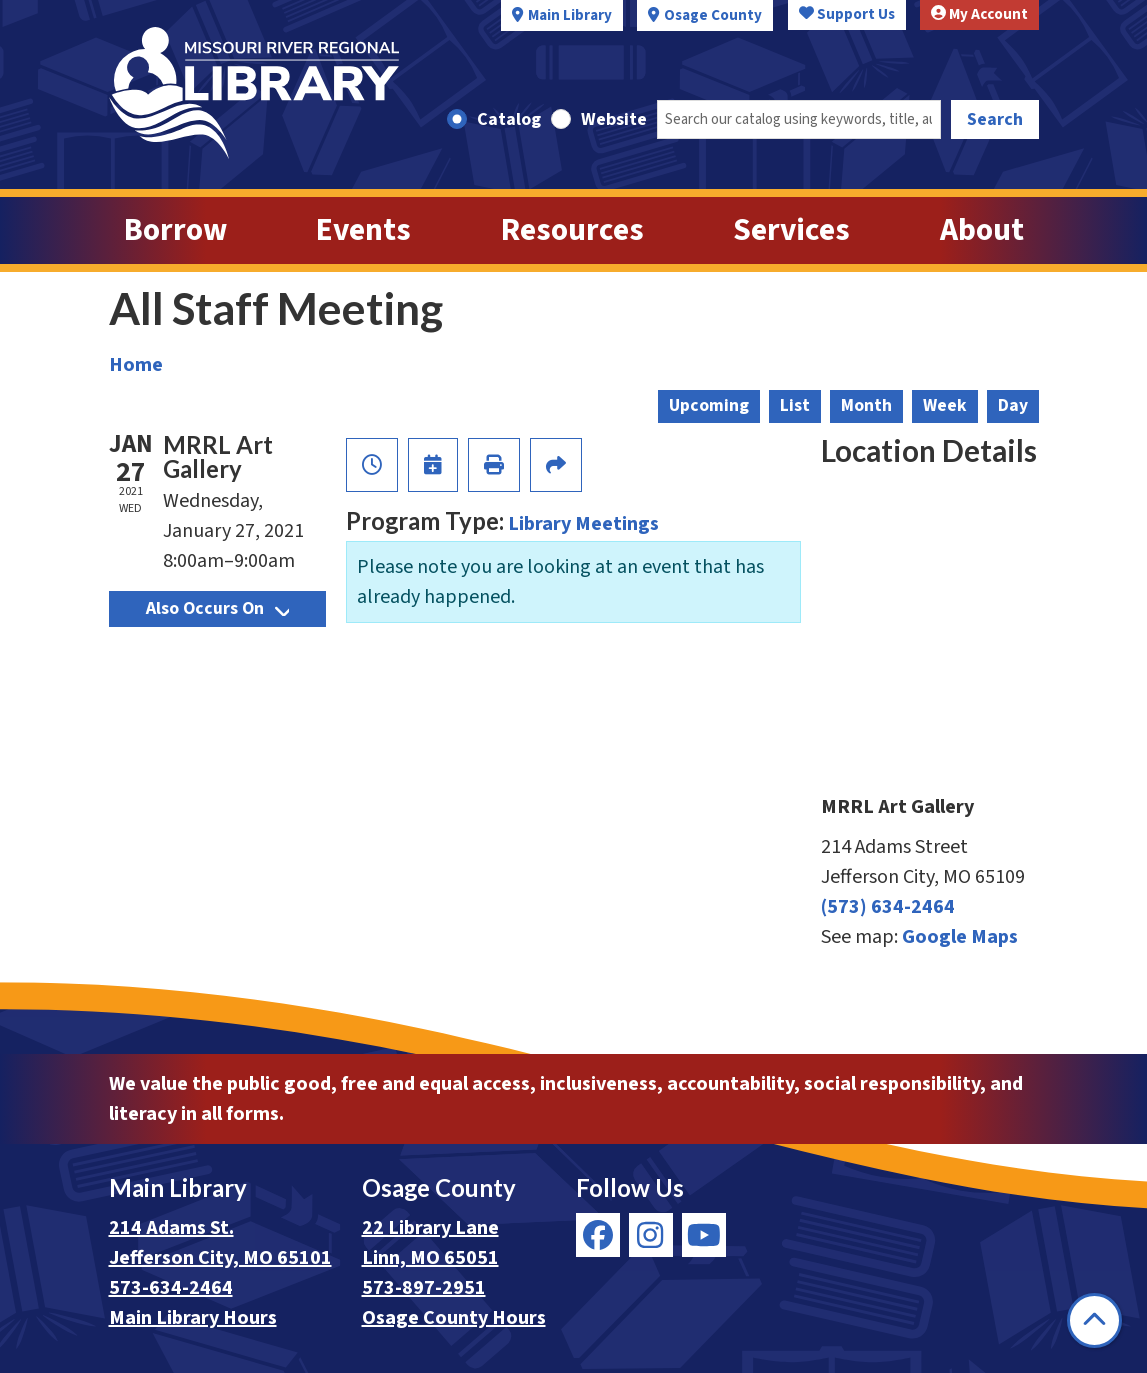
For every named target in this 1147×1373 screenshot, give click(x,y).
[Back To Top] (1094, 1320)
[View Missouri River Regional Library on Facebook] (598, 1235)
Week (945, 405)
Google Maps (960, 937)
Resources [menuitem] (572, 230)
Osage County (713, 15)
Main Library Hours (193, 1318)
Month (866, 405)
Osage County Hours (454, 1318)
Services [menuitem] (791, 230)
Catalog (509, 119)
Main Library (570, 15)
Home (136, 365)
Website (614, 119)
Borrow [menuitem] (175, 230)
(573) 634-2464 (888, 907)
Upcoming (709, 405)
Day (1013, 405)
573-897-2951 (424, 1288)
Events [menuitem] (363, 230)
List (795, 405)
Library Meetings (583, 524)
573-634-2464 (171, 1288)
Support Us (847, 14)
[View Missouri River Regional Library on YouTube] (704, 1235)
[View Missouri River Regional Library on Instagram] (651, 1235)
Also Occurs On (217, 608)
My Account (979, 14)
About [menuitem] (982, 230)
